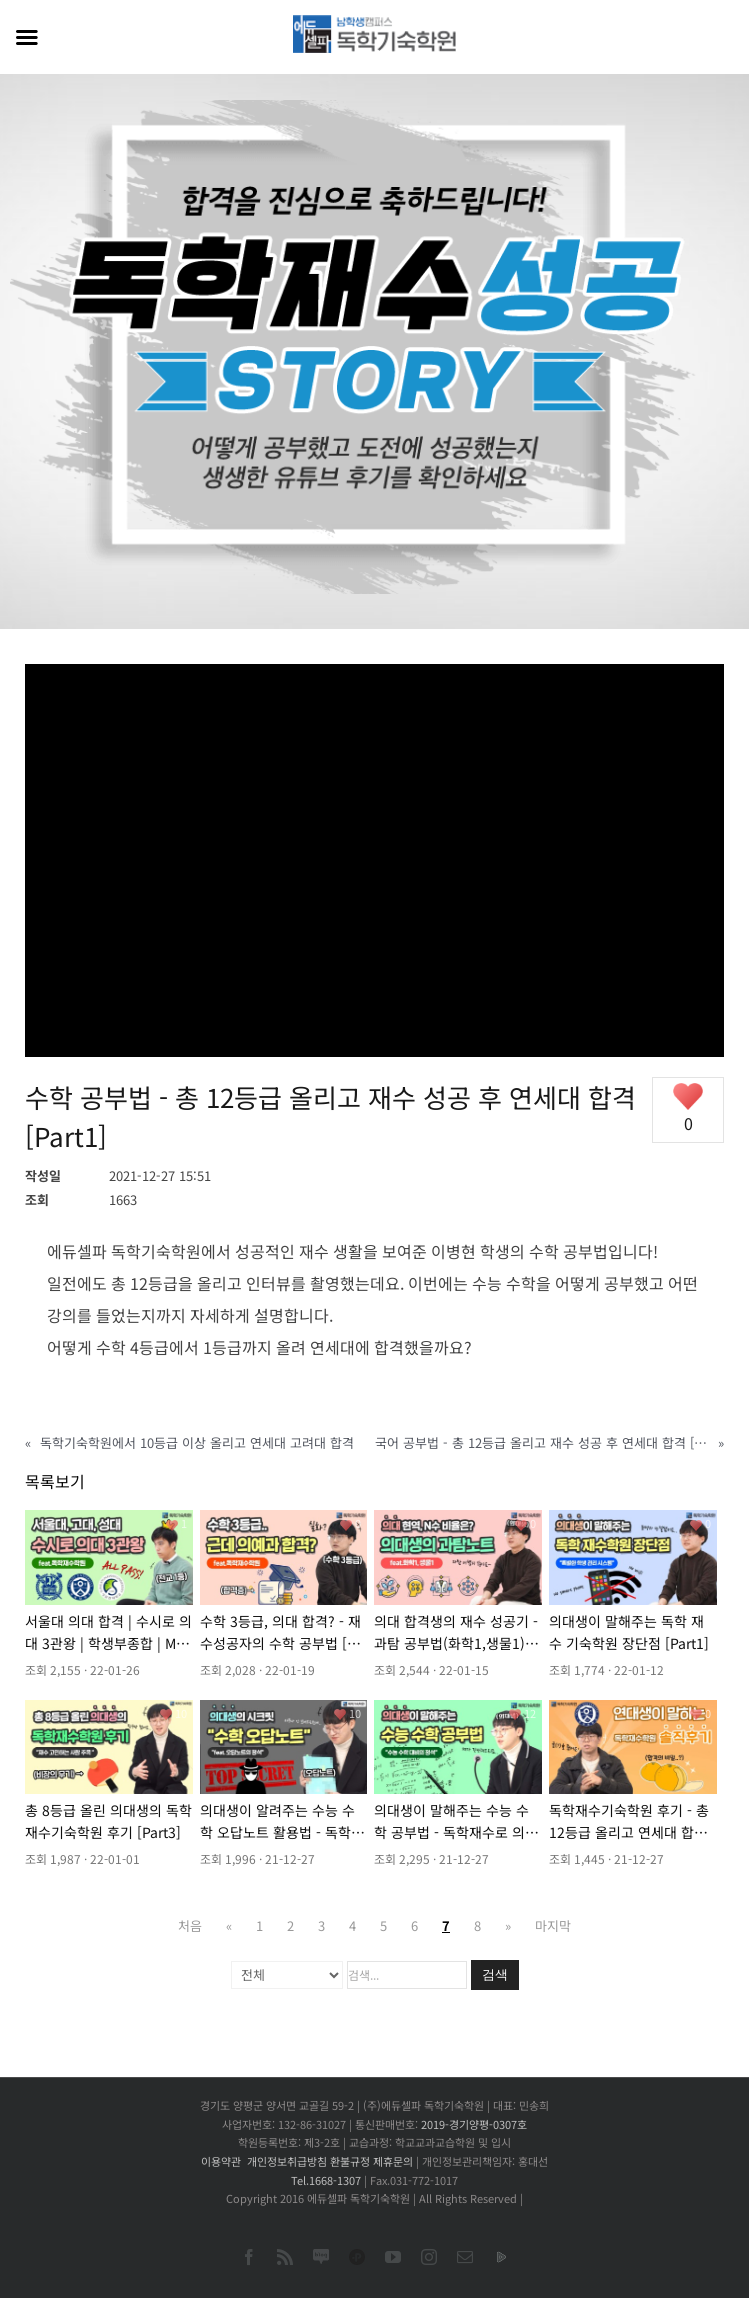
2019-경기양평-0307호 (474, 2124)
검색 (495, 1974)
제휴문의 (393, 2161)
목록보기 (55, 1481)
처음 (190, 1925)
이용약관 (221, 2161)
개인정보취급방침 (287, 2161)
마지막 (553, 1925)
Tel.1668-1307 (326, 2180)
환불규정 (350, 2161)
